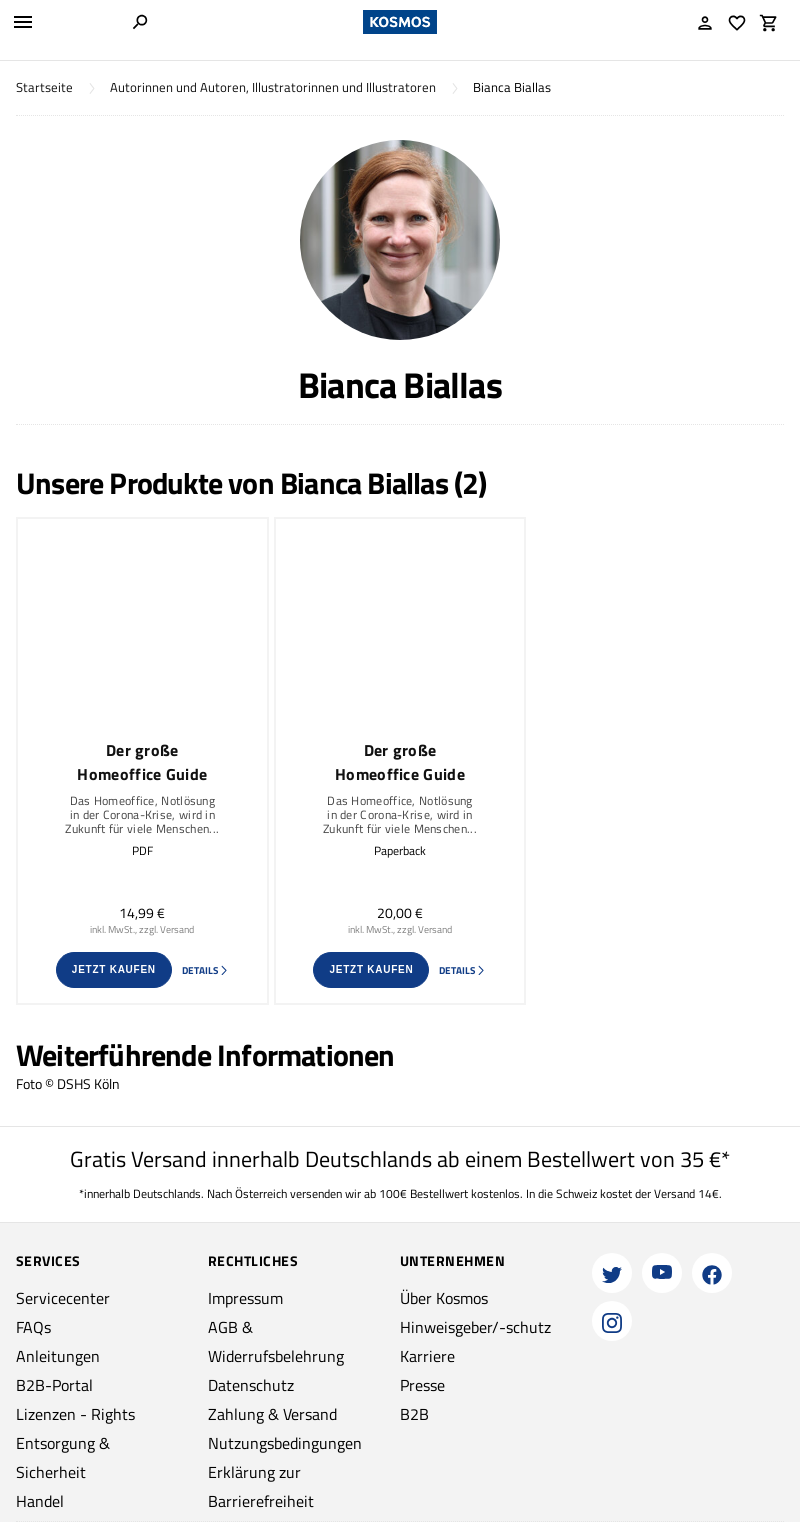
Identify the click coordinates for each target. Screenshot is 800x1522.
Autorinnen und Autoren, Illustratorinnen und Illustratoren (273, 87)
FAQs (33, 1327)
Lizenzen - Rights (75, 1414)
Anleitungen (58, 1356)
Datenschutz (251, 1385)
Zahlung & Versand (272, 1414)
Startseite (44, 87)
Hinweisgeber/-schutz (475, 1327)
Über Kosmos (444, 1298)
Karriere (427, 1356)
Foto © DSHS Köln (68, 1083)
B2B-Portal (54, 1385)
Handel (40, 1501)
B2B (414, 1414)
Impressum (245, 1298)
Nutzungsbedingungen (285, 1443)
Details (205, 970)
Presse (422, 1385)
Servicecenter (63, 1298)
